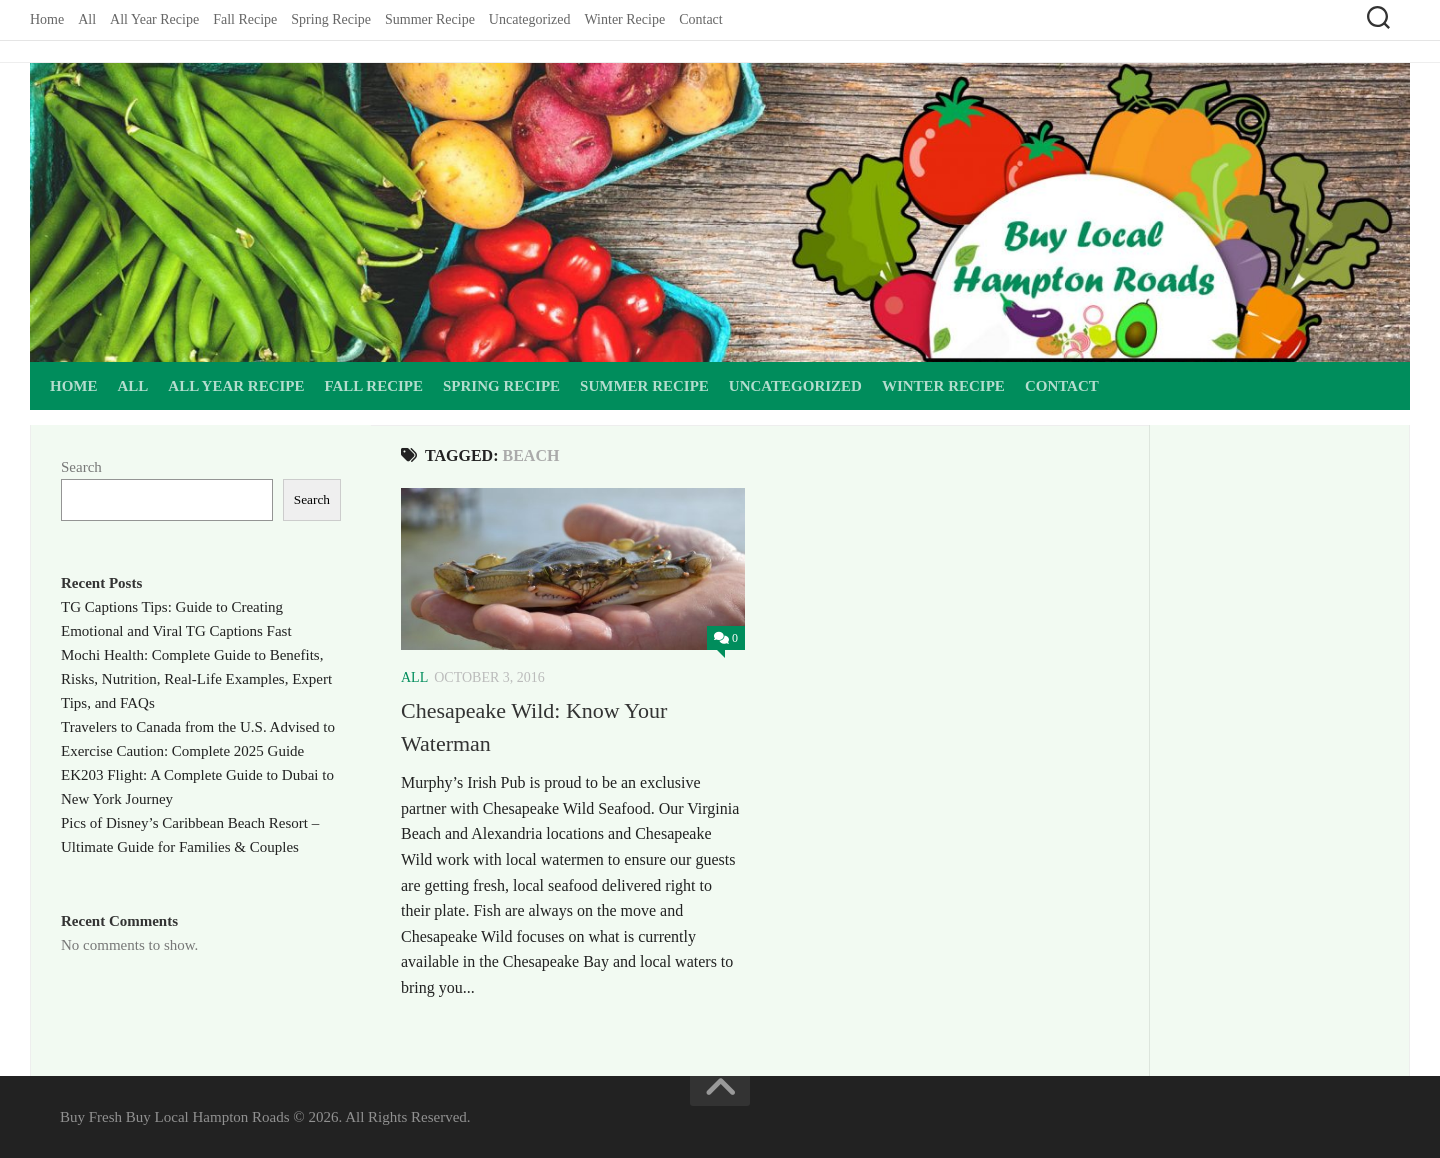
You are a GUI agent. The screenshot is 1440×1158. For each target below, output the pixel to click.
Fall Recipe (245, 19)
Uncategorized (530, 19)
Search (81, 467)
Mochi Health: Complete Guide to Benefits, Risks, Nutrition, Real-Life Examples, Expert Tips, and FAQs (196, 679)
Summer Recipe (430, 19)
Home (47, 19)
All (87, 19)
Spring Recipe (331, 19)
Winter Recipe (624, 19)
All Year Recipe (154, 19)
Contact (701, 19)
